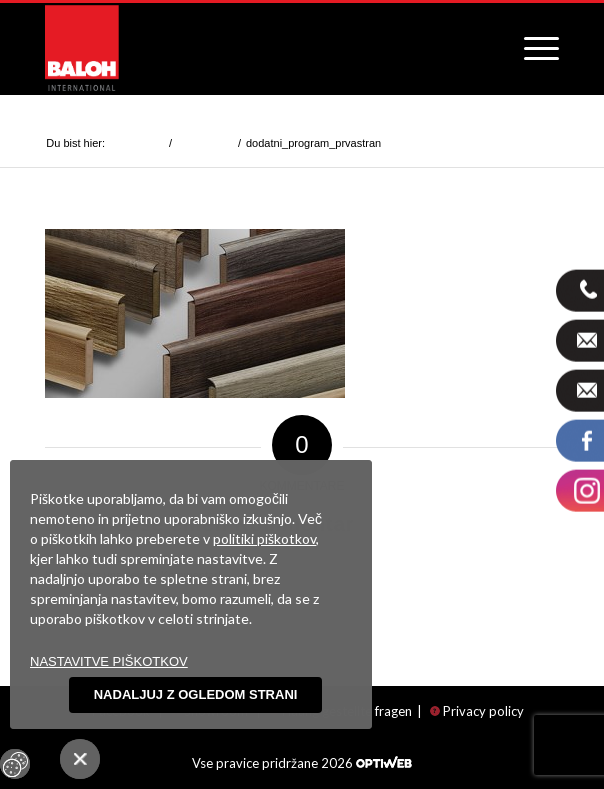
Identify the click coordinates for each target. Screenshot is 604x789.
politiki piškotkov (264, 538)
